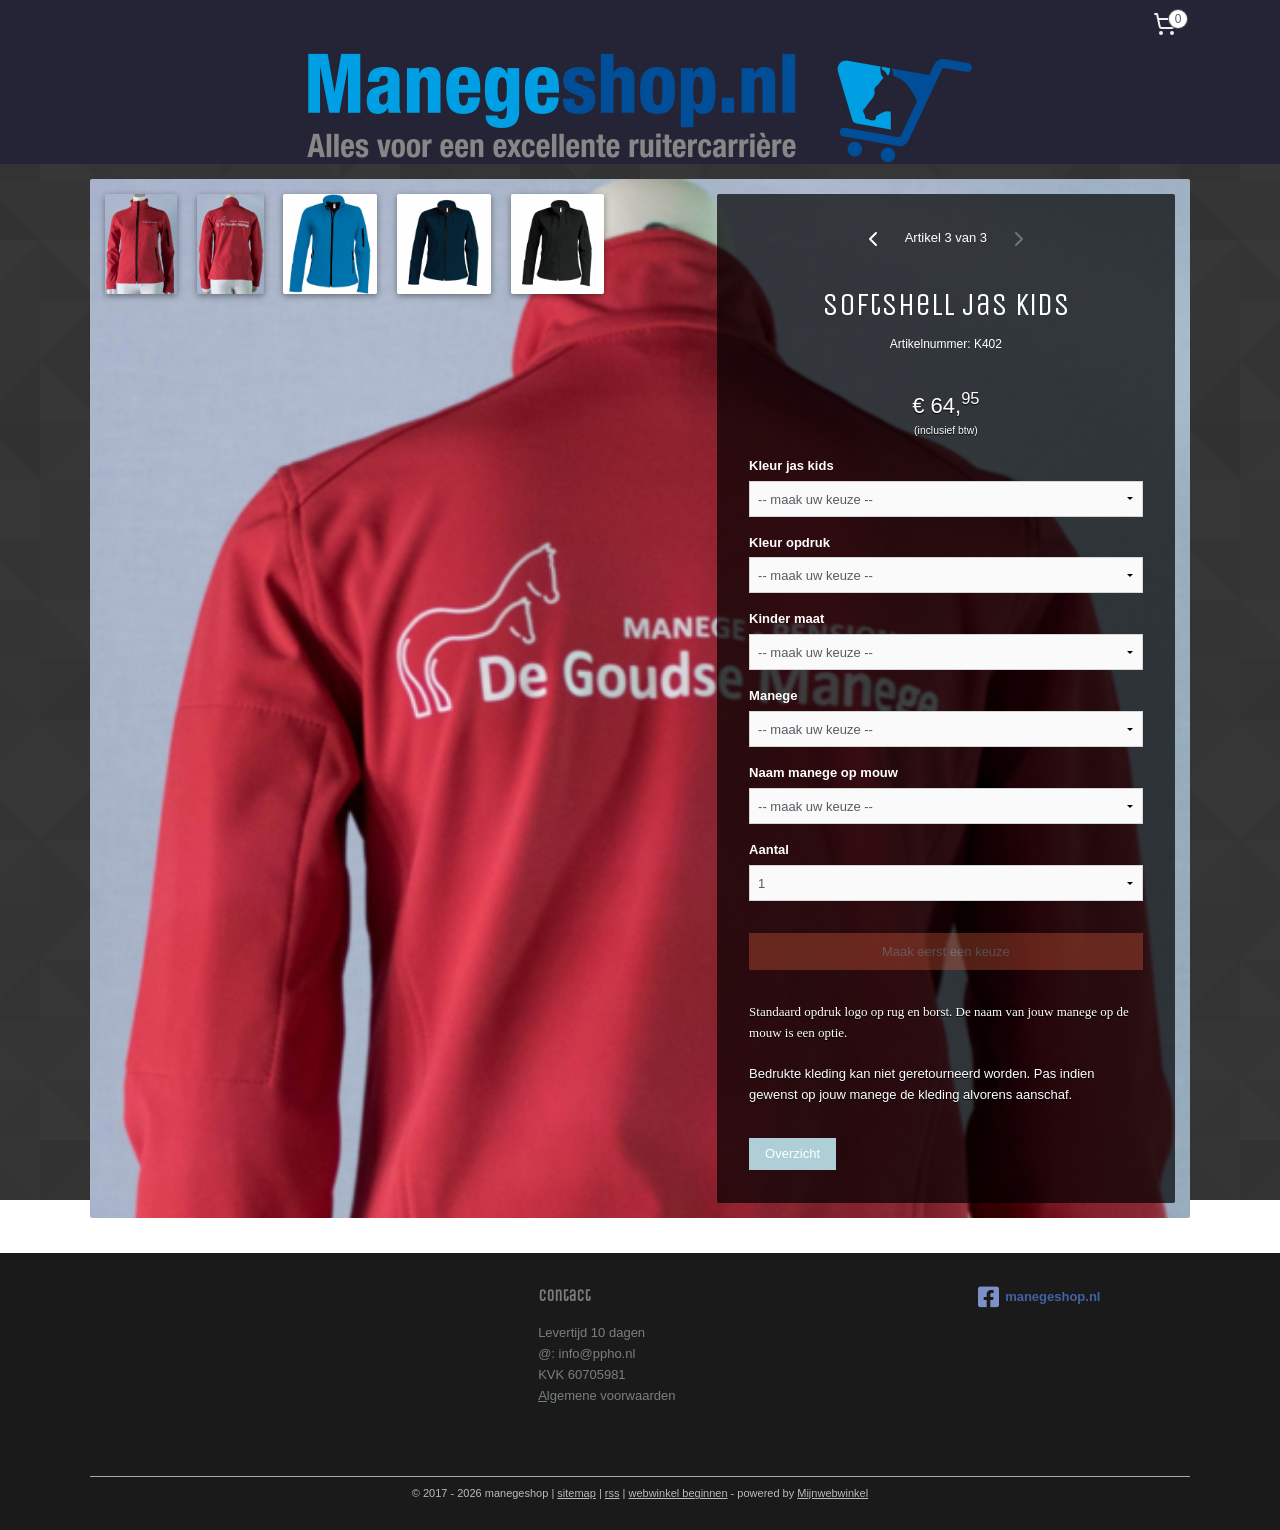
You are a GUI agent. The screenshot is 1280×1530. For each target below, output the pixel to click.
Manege (773, 695)
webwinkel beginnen (677, 1493)
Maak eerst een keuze (946, 951)
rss (612, 1493)
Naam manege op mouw (823, 772)
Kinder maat (786, 618)
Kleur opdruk (789, 542)
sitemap (576, 1493)
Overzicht (792, 1153)
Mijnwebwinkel (832, 1493)
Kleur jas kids (791, 465)
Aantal (769, 849)
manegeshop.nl (1039, 1297)
